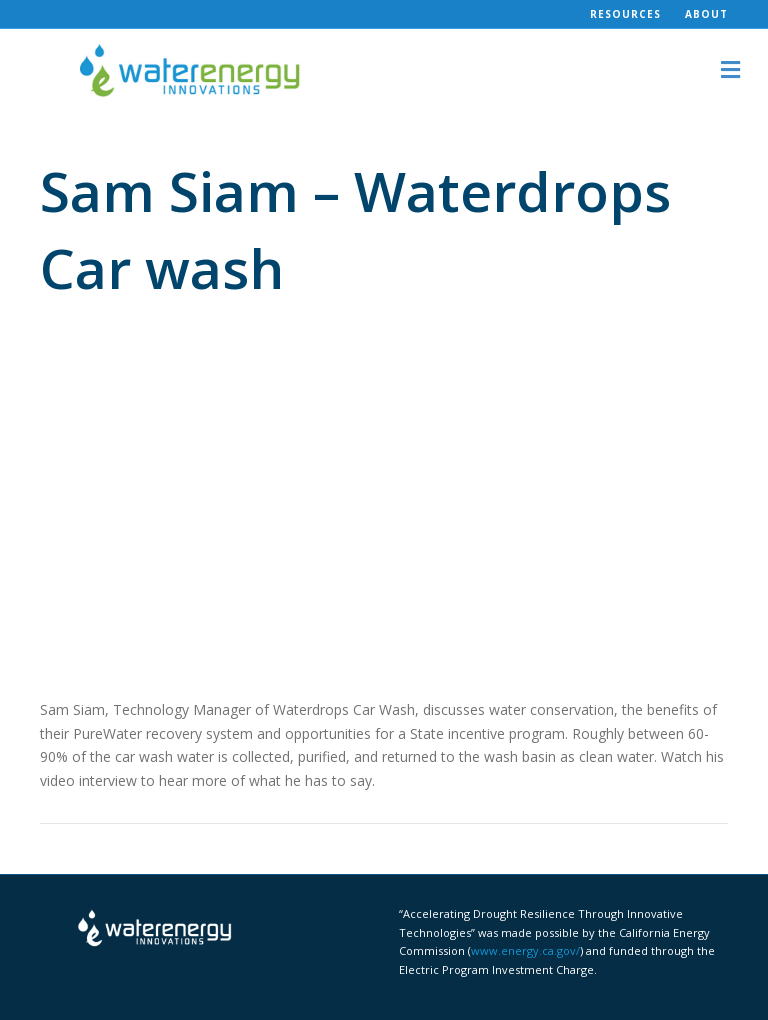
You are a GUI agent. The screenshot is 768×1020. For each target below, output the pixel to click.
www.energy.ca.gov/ (525, 950)
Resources (625, 14)
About (706, 14)
